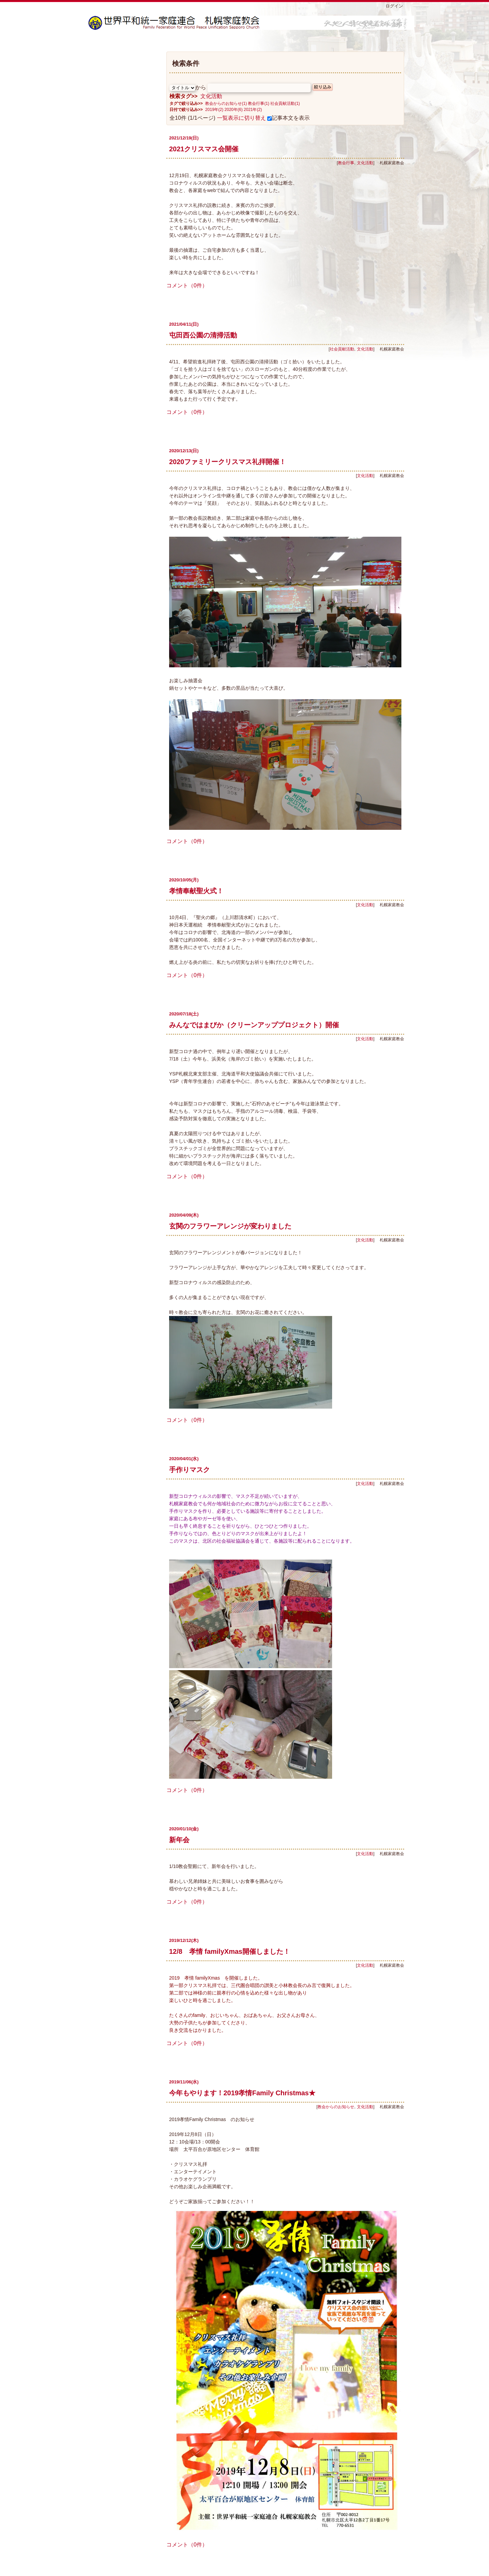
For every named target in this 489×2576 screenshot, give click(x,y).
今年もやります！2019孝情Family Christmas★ (242, 2093)
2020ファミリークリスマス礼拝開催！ (227, 461)
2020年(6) (233, 109)
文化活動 (211, 96)
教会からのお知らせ (336, 2106)
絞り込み (322, 87)
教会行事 (346, 162)
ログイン (394, 5)
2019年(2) (214, 109)
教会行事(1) (258, 103)
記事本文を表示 (288, 118)
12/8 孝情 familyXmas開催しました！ (233, 1951)
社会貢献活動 (342, 349)
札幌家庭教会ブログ (251, 23)
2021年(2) (253, 109)
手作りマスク (189, 1469)
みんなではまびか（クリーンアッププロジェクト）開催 (254, 1025)
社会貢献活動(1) (285, 103)
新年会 (179, 1840)
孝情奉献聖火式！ (196, 891)
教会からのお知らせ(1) (226, 103)
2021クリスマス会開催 (204, 149)
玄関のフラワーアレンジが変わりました (230, 1226)
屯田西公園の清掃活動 (203, 335)
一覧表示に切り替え (241, 118)
